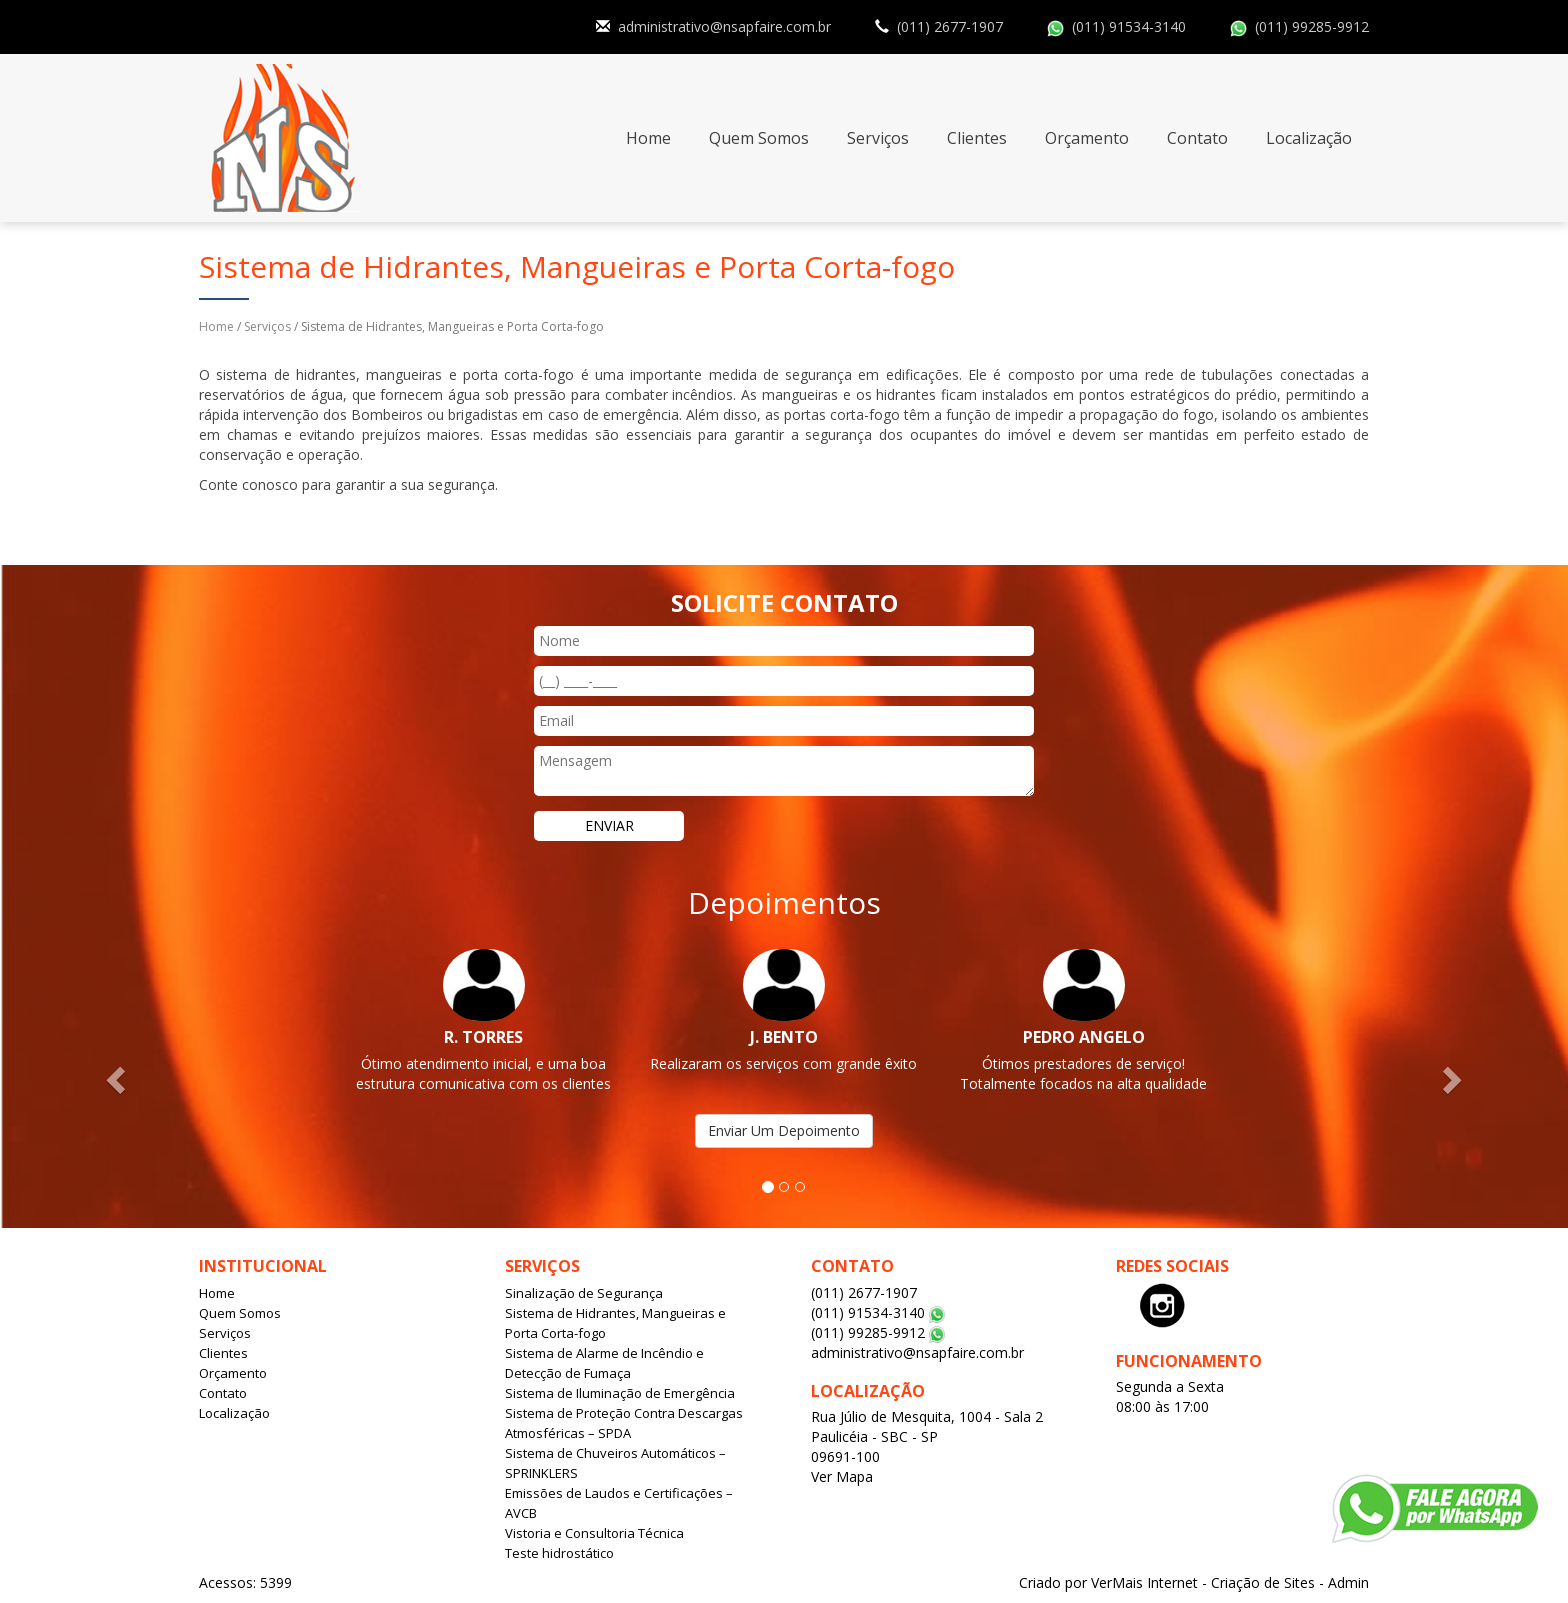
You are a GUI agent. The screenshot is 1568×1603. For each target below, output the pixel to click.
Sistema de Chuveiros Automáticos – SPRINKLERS (615, 1463)
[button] (117, 1078)
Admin (1348, 1582)
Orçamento (1087, 138)
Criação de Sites (1263, 1582)
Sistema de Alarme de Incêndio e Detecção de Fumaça (604, 1363)
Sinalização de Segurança (584, 1293)
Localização (1309, 138)
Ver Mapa (842, 1476)
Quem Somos (759, 138)
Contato (1197, 138)
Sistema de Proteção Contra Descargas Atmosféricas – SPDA (624, 1423)
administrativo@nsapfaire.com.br (724, 26)
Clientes (977, 138)
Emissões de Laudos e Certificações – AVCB (619, 1503)
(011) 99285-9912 (1312, 26)
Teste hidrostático (559, 1553)
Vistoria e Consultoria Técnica (594, 1533)
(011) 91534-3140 (1129, 26)
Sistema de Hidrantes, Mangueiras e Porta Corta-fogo (615, 1323)
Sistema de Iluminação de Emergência (620, 1393)
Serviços (878, 138)
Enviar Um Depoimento (784, 1130)
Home (648, 138)
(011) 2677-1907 (950, 26)
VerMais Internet (1144, 1582)
